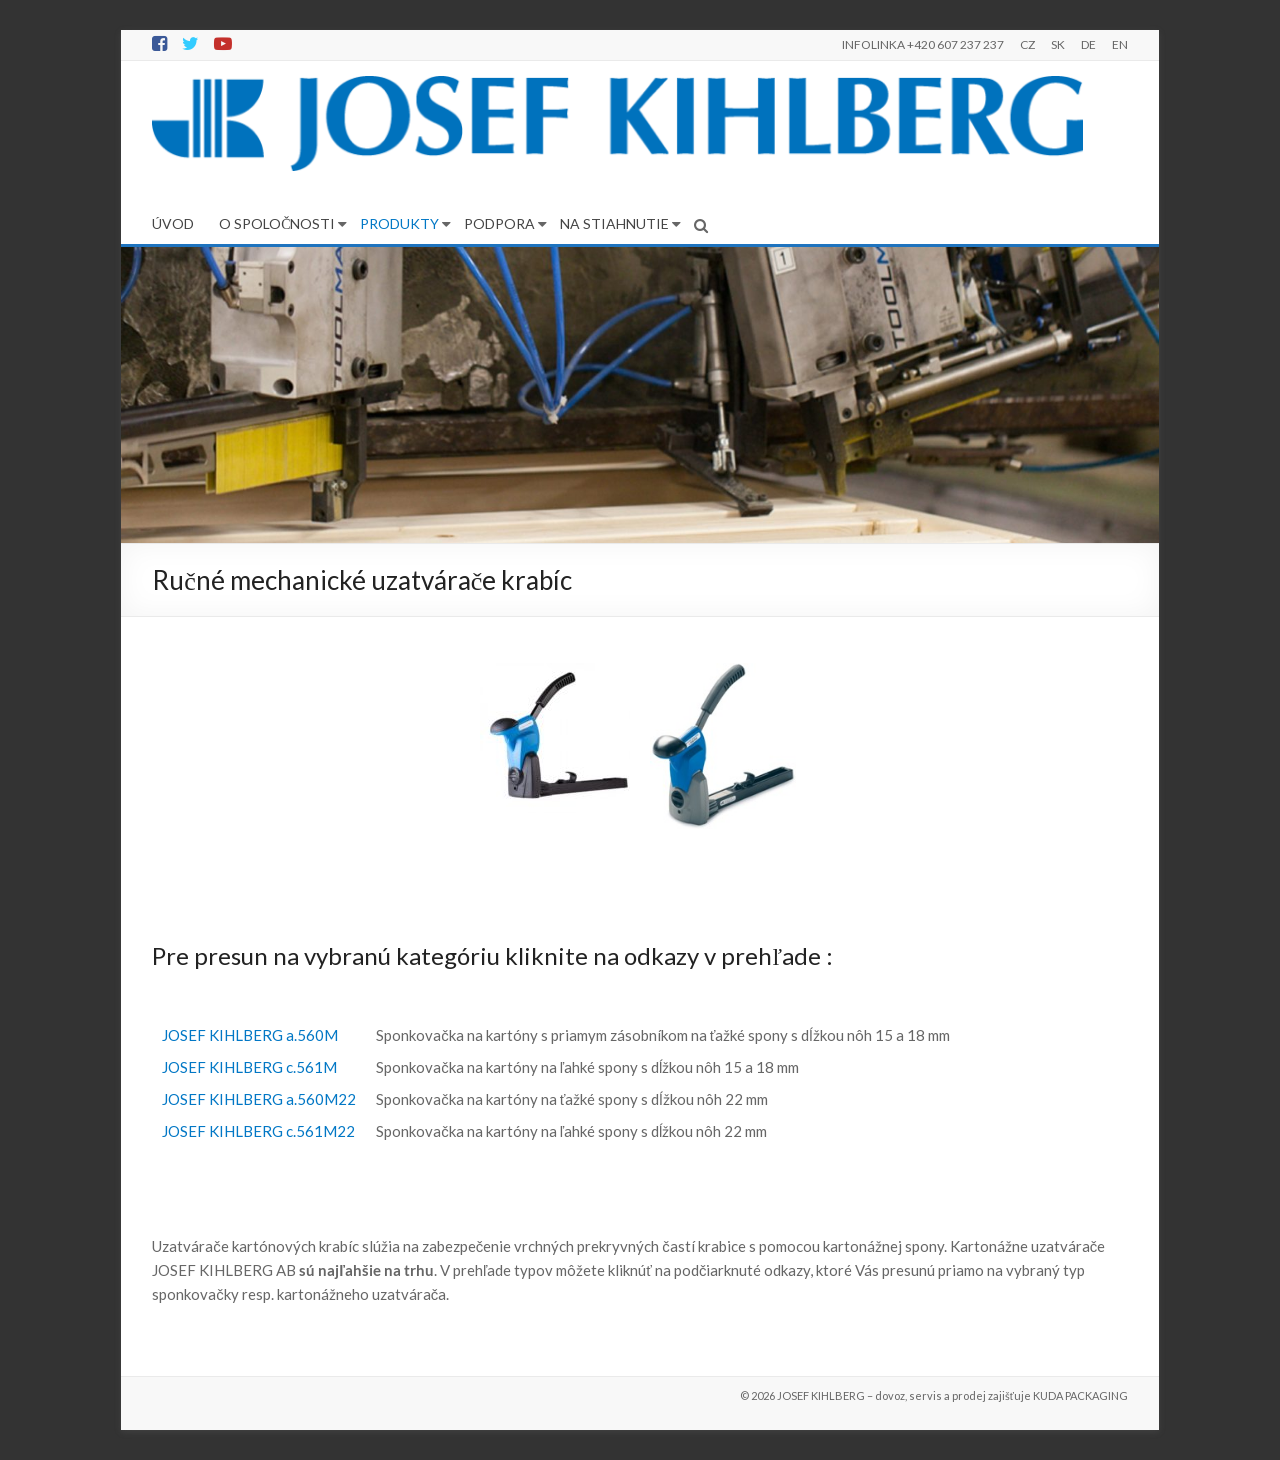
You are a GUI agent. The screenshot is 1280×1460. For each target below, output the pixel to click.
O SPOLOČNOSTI (277, 223)
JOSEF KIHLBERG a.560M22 (259, 1099)
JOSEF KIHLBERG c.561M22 (258, 1131)
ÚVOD (173, 223)
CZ (1027, 44)
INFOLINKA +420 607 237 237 (923, 44)
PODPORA (499, 223)
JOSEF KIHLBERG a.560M (250, 1035)
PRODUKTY (399, 223)
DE (1088, 44)
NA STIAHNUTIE (614, 223)
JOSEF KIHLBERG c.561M (249, 1067)
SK (1058, 44)
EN (1120, 44)
